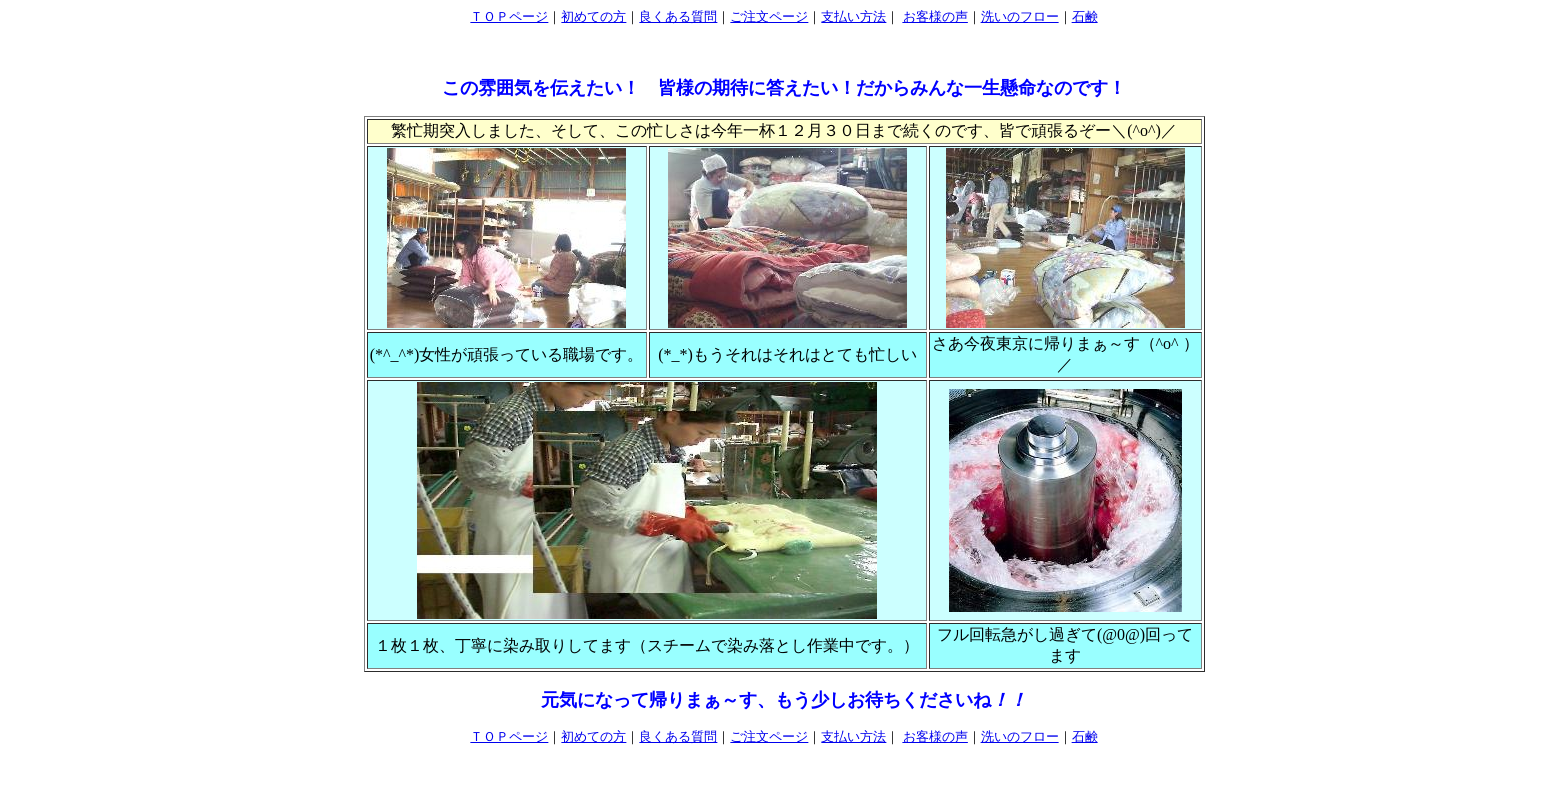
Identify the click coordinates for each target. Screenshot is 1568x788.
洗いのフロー (1020, 16)
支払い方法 (853, 16)
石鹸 (1085, 16)
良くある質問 (678, 16)
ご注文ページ (769, 16)
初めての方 (593, 16)
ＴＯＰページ (509, 16)
